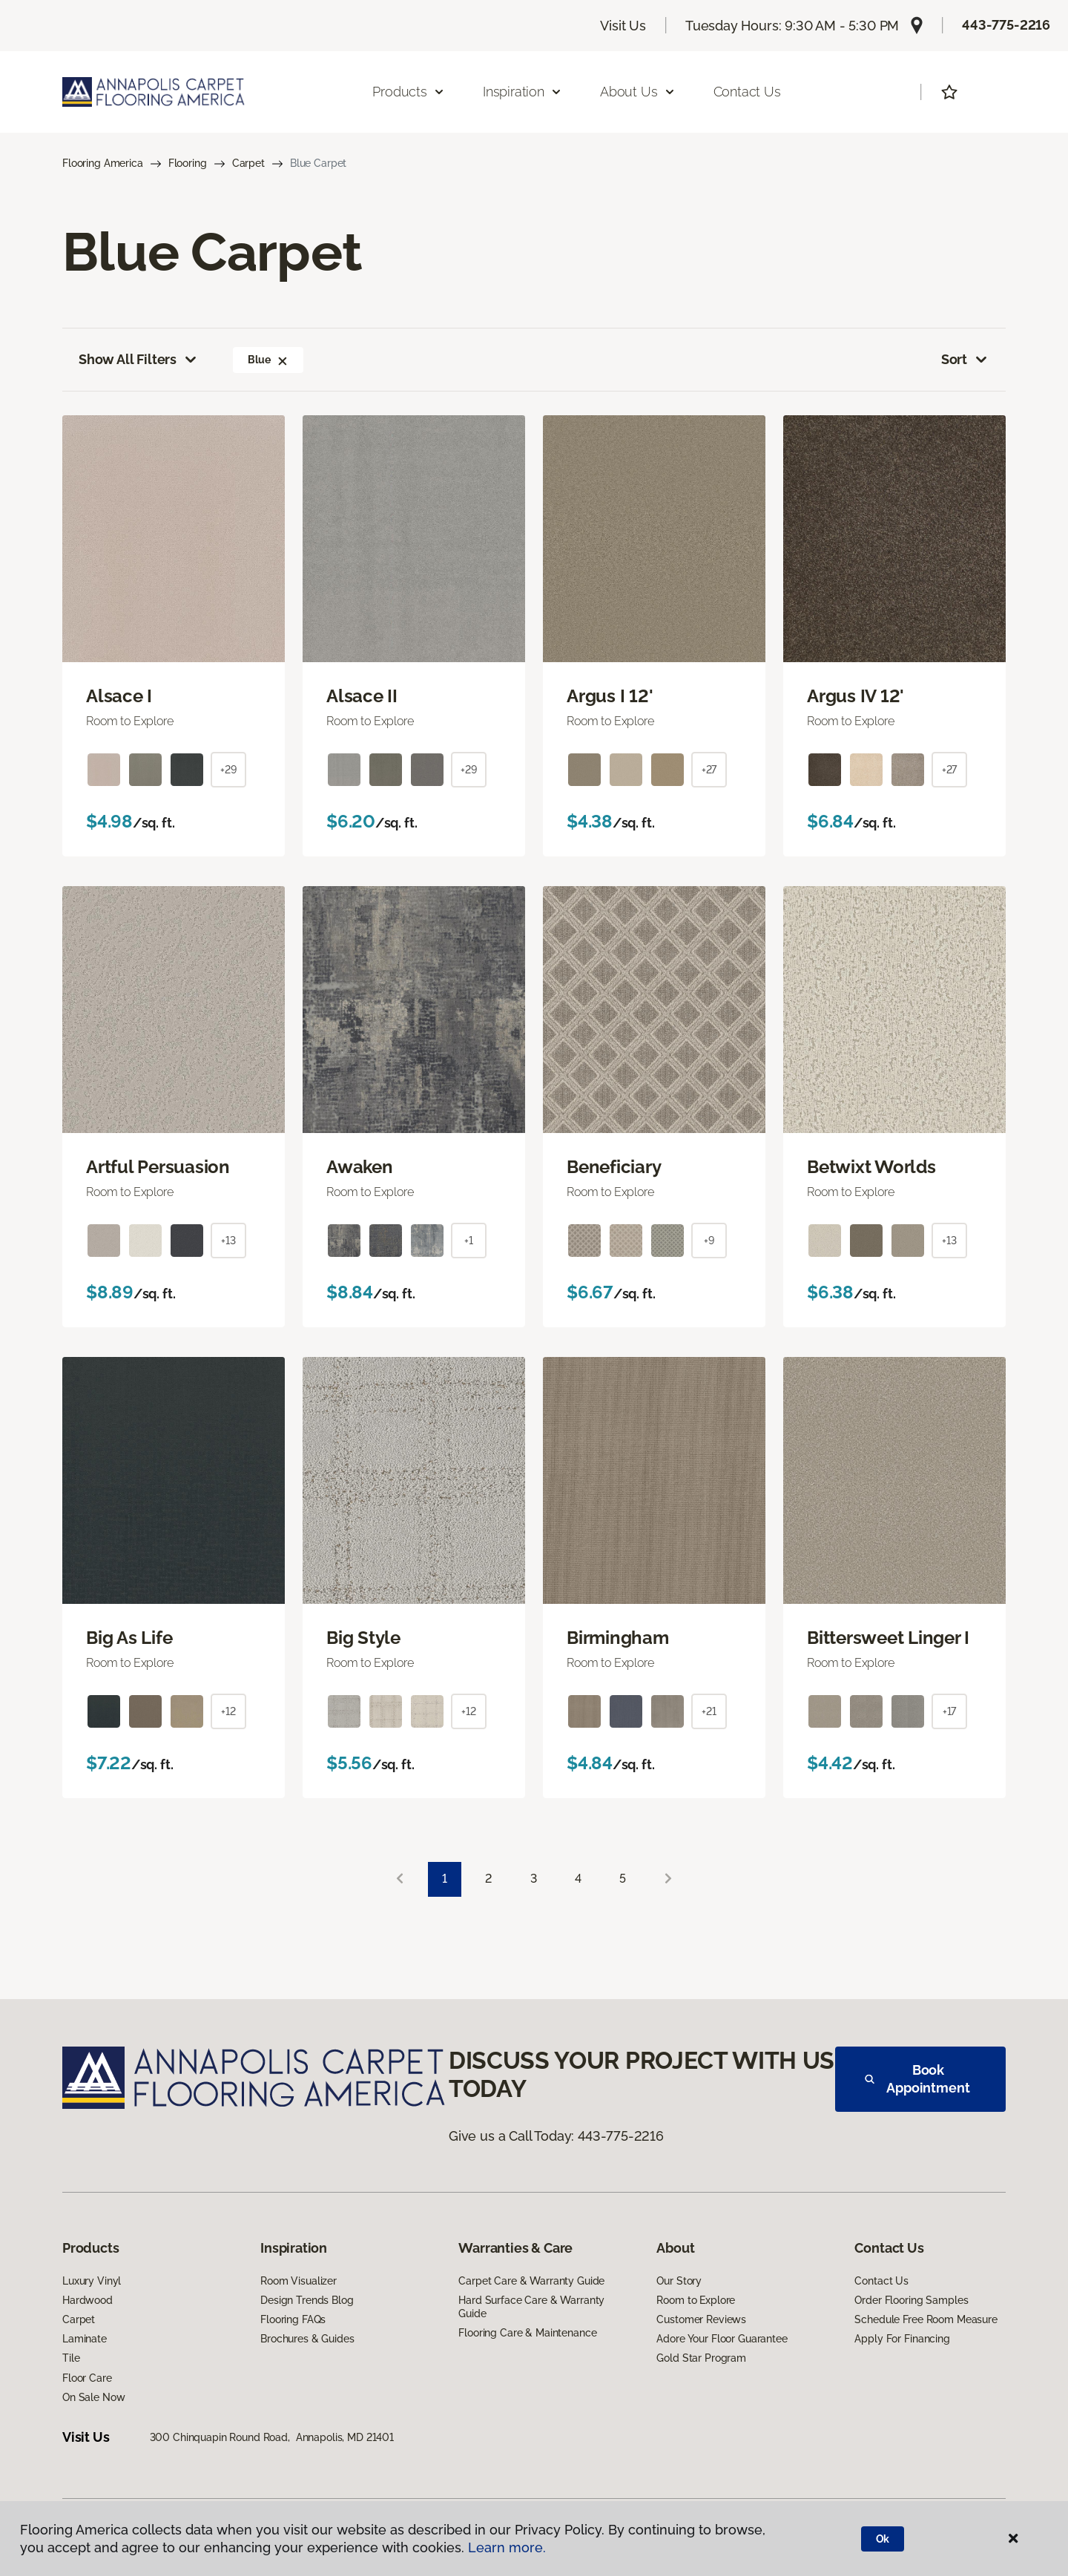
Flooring (187, 163)
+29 (228, 770)
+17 (950, 1711)
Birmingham (618, 1638)
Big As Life (129, 1638)
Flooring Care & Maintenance (527, 2333)
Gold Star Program (701, 2358)
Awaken (359, 1167)
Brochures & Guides (307, 2339)
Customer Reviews (701, 2319)
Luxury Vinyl (91, 2281)
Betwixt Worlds (871, 1167)
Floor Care (87, 2378)
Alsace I (119, 696)
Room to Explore (695, 2300)
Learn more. (507, 2547)
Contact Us (747, 91)
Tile (70, 2358)
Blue (268, 359)
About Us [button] (638, 91)
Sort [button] (965, 359)
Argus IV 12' (855, 696)
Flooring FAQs (293, 2319)
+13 (228, 1240)
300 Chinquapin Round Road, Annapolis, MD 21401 (272, 2437)
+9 (709, 1240)
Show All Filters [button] (139, 359)
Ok (883, 2539)
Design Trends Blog (306, 2300)
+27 (709, 770)
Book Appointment (917, 2079)
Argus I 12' (610, 696)
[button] (283, 359)
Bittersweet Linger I (888, 1638)
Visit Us (623, 25)
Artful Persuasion (158, 1167)
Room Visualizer (298, 2281)
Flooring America (102, 163)
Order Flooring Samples (911, 2300)
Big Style (363, 1638)
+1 (468, 1240)
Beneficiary (614, 1167)
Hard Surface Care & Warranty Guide (531, 2306)
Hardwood (87, 2300)
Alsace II (362, 696)
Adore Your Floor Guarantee (721, 2339)
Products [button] (408, 91)
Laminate (84, 2339)
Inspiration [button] (522, 91)
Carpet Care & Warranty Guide (531, 2281)
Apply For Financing (901, 2339)
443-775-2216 (1006, 25)
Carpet (248, 163)
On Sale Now (93, 2397)
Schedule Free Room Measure (925, 2319)
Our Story (679, 2281)
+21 (709, 1711)
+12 (228, 1711)
